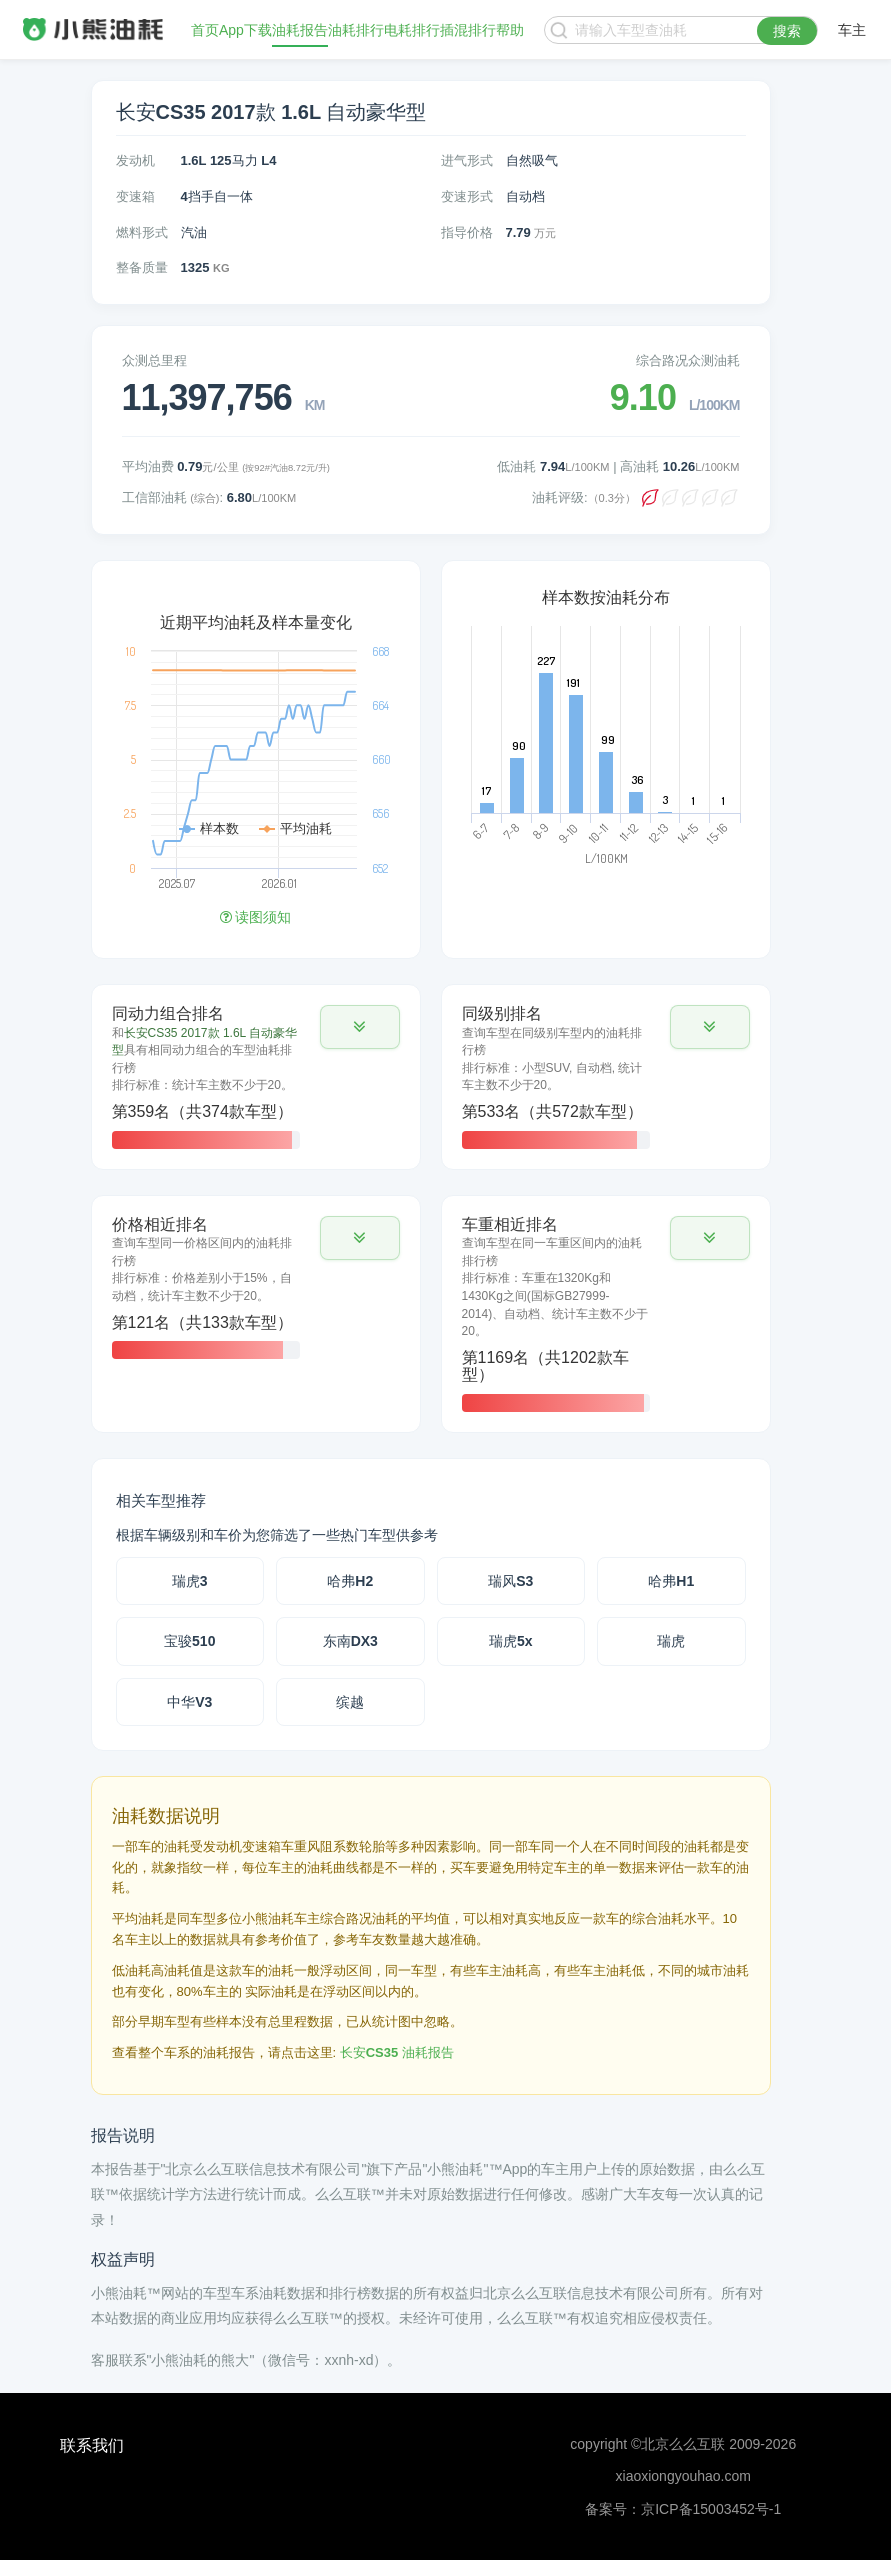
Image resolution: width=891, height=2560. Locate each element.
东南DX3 (350, 1641)
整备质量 (142, 267)
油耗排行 (356, 30)
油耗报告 (300, 30)
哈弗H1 (671, 1581)
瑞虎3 (190, 1581)
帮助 (510, 30)
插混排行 (468, 30)
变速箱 (135, 196)
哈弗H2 (350, 1581)
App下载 (245, 30)
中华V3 (189, 1702)
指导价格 (467, 232)
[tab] (256, 1077)
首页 (205, 30)
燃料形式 (142, 232)
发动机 (135, 160)
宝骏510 (189, 1641)
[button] (360, 1027)
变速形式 (467, 196)
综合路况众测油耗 (688, 360)
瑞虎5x (511, 1641)
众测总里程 (154, 360)
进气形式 (467, 160)
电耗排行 (412, 30)
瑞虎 (671, 1641)
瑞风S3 (510, 1581)
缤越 (350, 1702)
